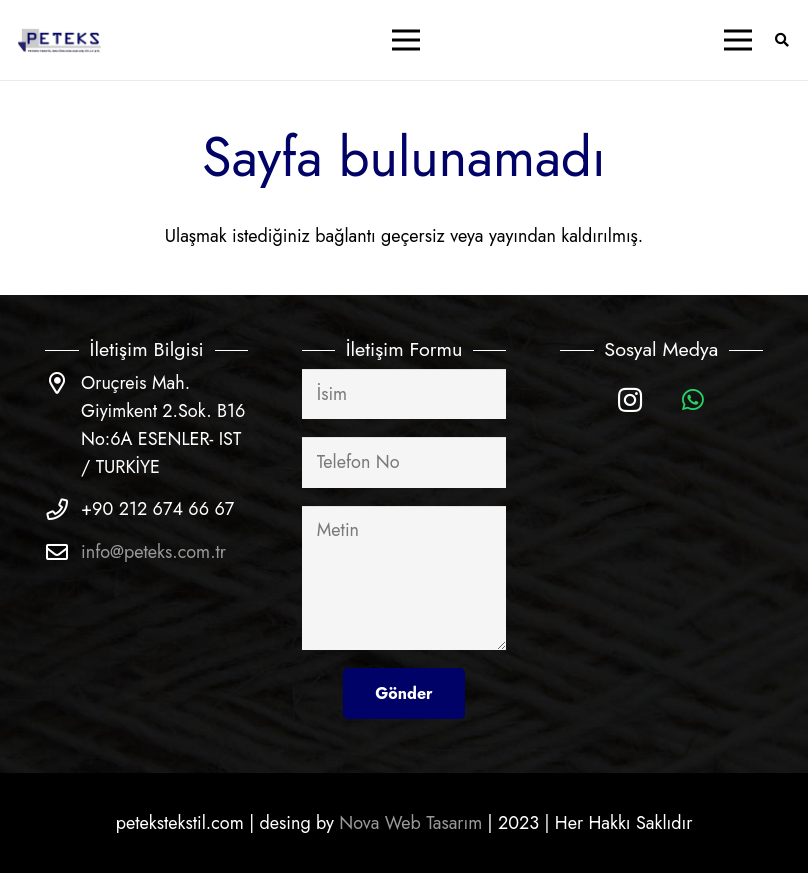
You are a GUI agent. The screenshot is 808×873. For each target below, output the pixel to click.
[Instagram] (630, 400)
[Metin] (403, 578)
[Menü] (405, 40)
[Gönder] (403, 693)
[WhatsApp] (692, 400)
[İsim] (403, 394)
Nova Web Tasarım (410, 823)
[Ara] (781, 40)
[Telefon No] (403, 462)
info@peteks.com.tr (153, 552)
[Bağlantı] (60, 40)
